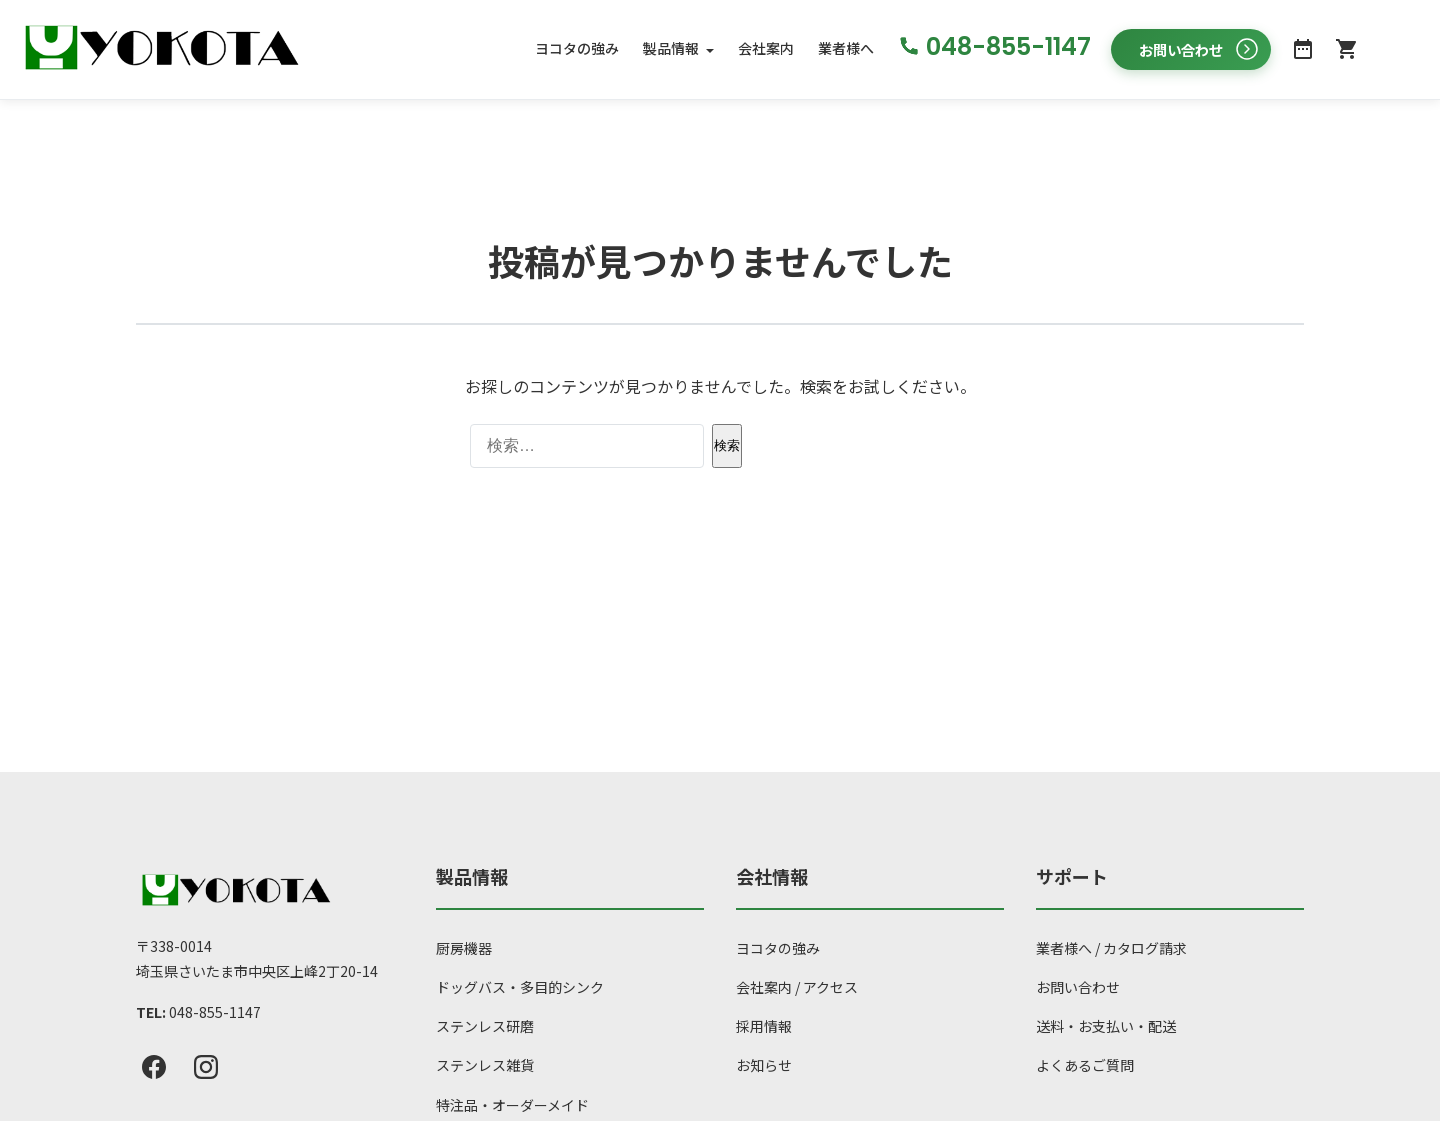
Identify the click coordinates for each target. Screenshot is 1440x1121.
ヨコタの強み (577, 49)
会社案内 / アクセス (797, 987)
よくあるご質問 (1085, 1066)
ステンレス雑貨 (485, 1066)
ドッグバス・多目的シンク (520, 987)
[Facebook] (154, 1068)
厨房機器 (464, 948)
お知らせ (764, 1066)
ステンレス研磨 (485, 1027)
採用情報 (764, 1027)
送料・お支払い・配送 (1106, 1027)
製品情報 (671, 49)
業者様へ (846, 49)
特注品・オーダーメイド (512, 1105)
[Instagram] (206, 1068)
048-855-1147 (215, 1012)
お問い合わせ (1078, 987)
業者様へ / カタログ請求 (1111, 948)
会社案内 (766, 49)
